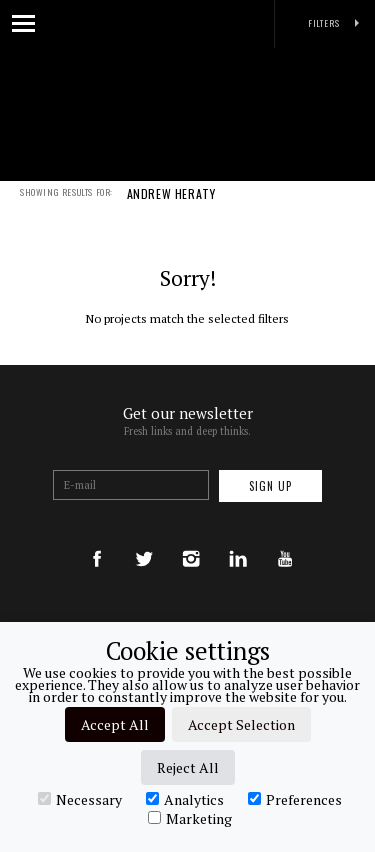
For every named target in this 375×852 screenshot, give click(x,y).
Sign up (270, 486)
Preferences (295, 799)
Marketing (190, 818)
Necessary (80, 799)
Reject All (188, 767)
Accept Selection (241, 724)
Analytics (185, 799)
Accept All (115, 724)
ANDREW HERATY (171, 207)
